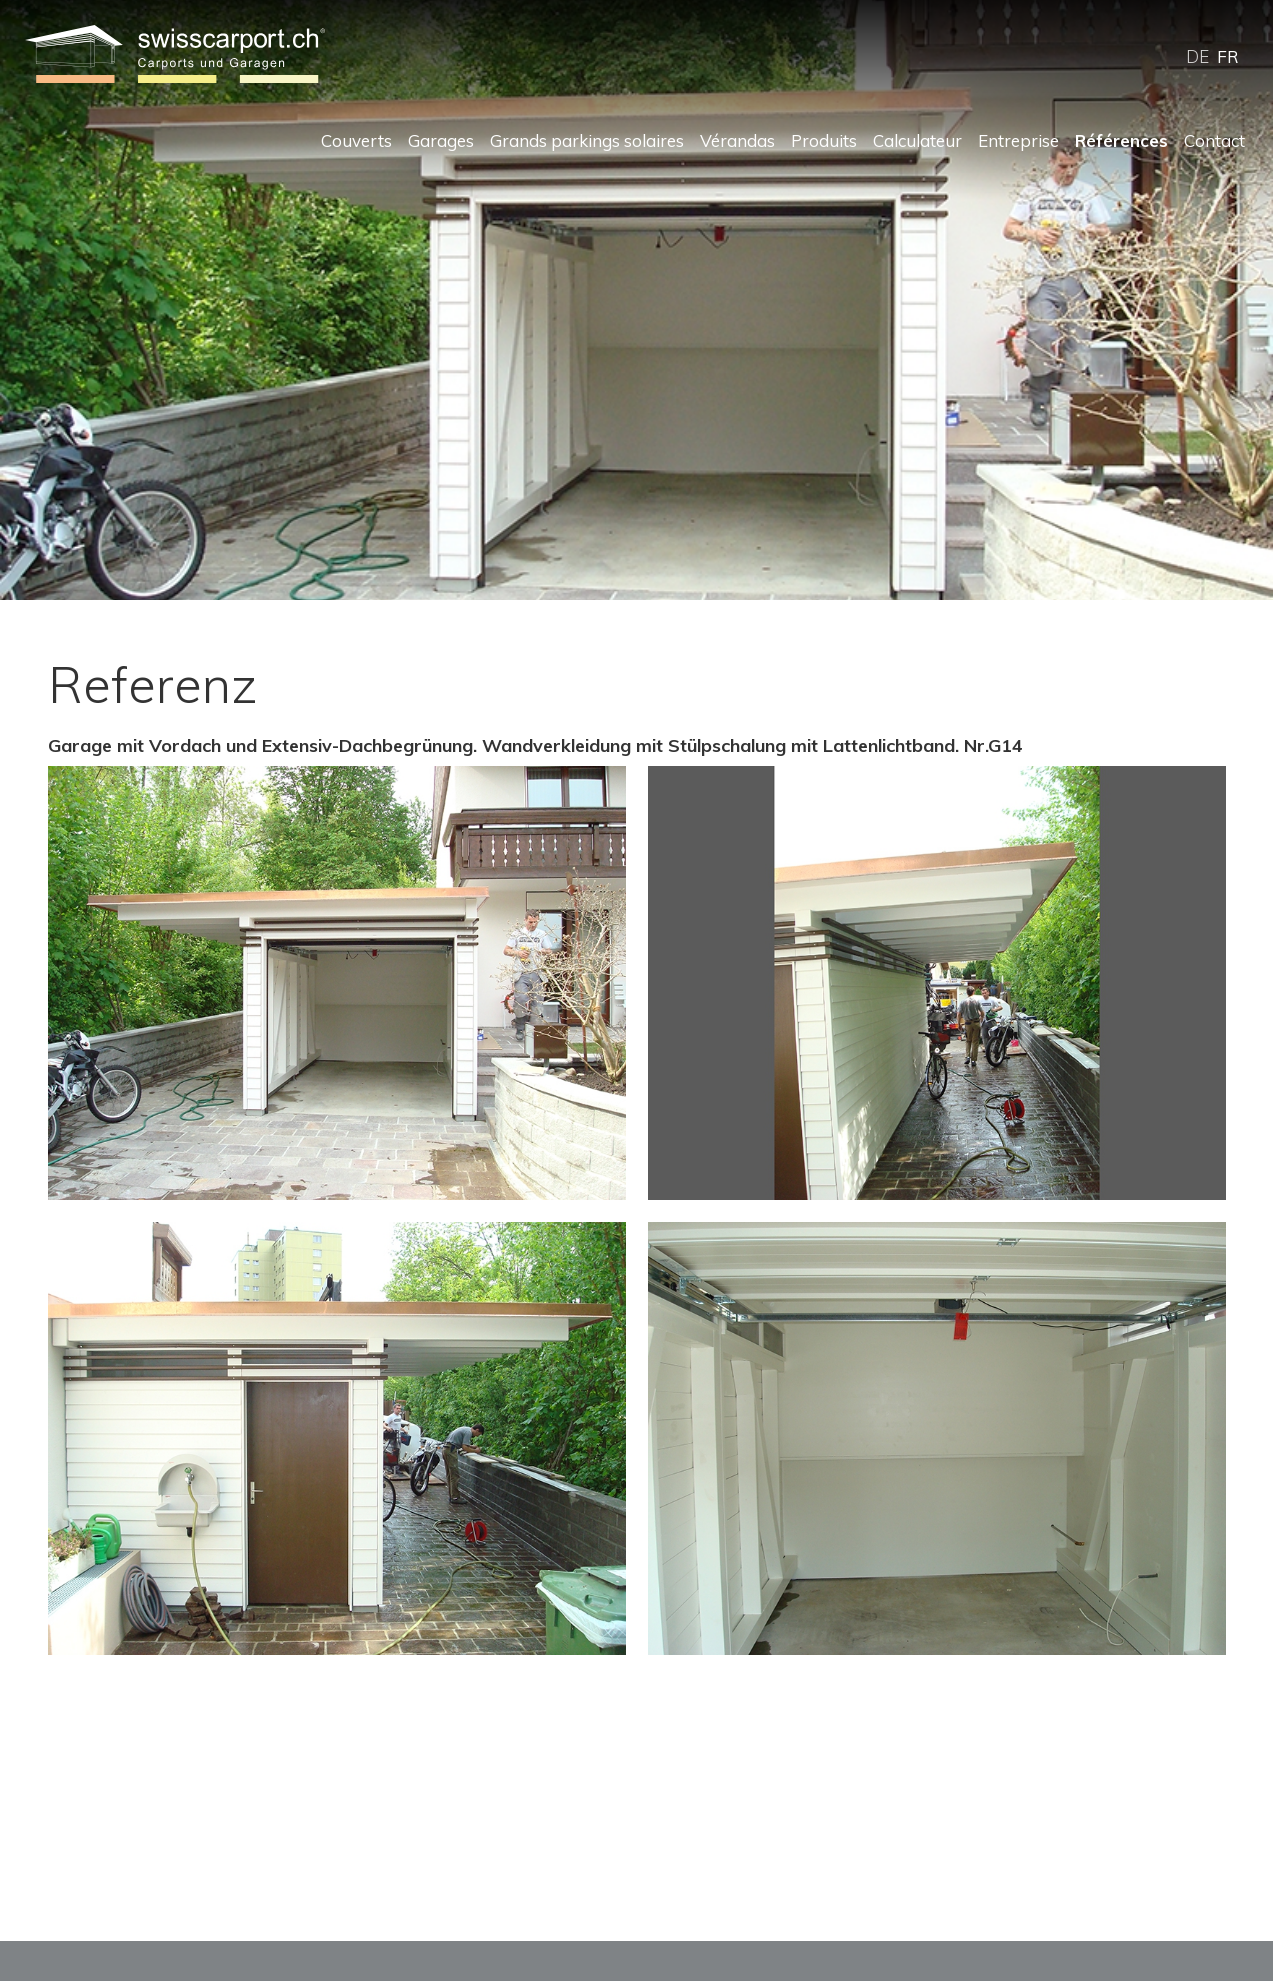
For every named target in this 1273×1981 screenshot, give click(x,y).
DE (1197, 56)
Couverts (356, 140)
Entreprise (1018, 140)
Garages (441, 140)
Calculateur (917, 140)
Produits (824, 140)
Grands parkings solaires (587, 140)
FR (1228, 56)
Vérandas (737, 140)
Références (1121, 140)
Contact (1214, 140)
